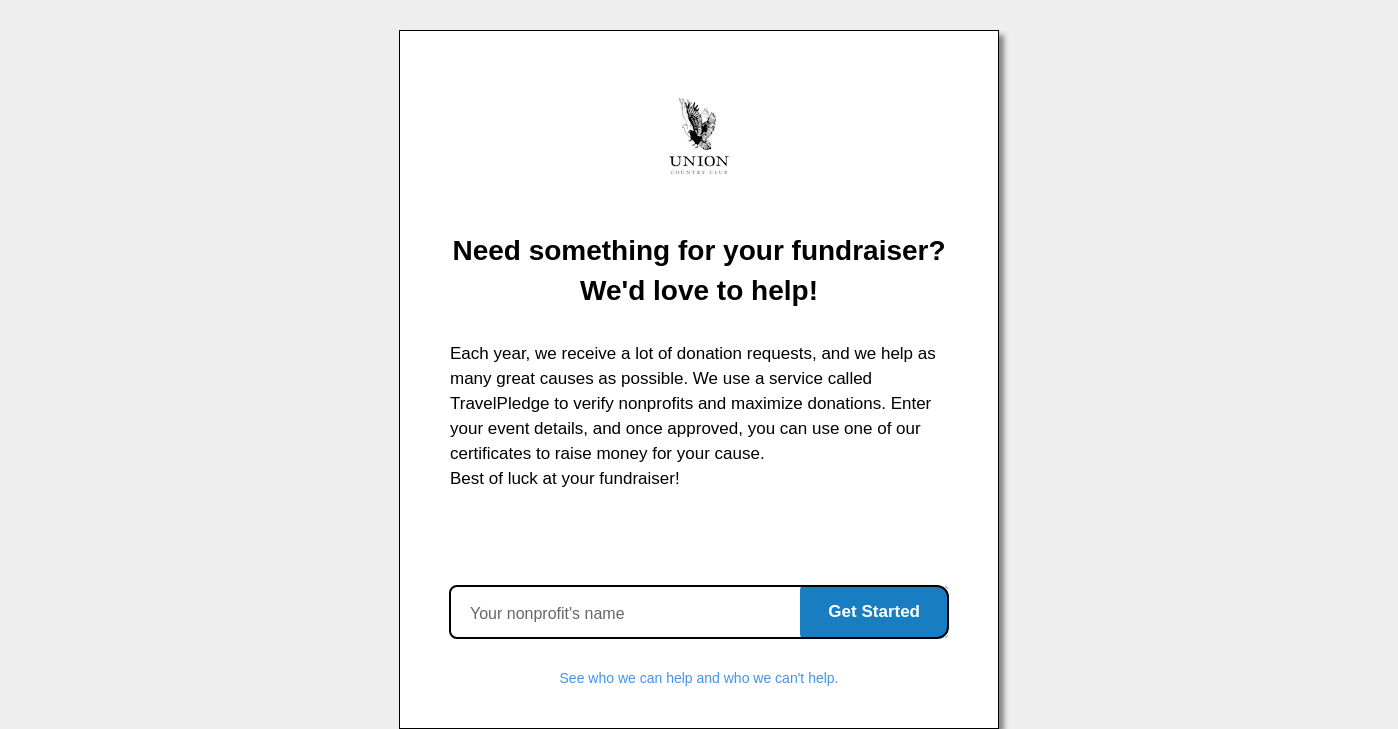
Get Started (874, 611)
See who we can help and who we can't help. (699, 678)
